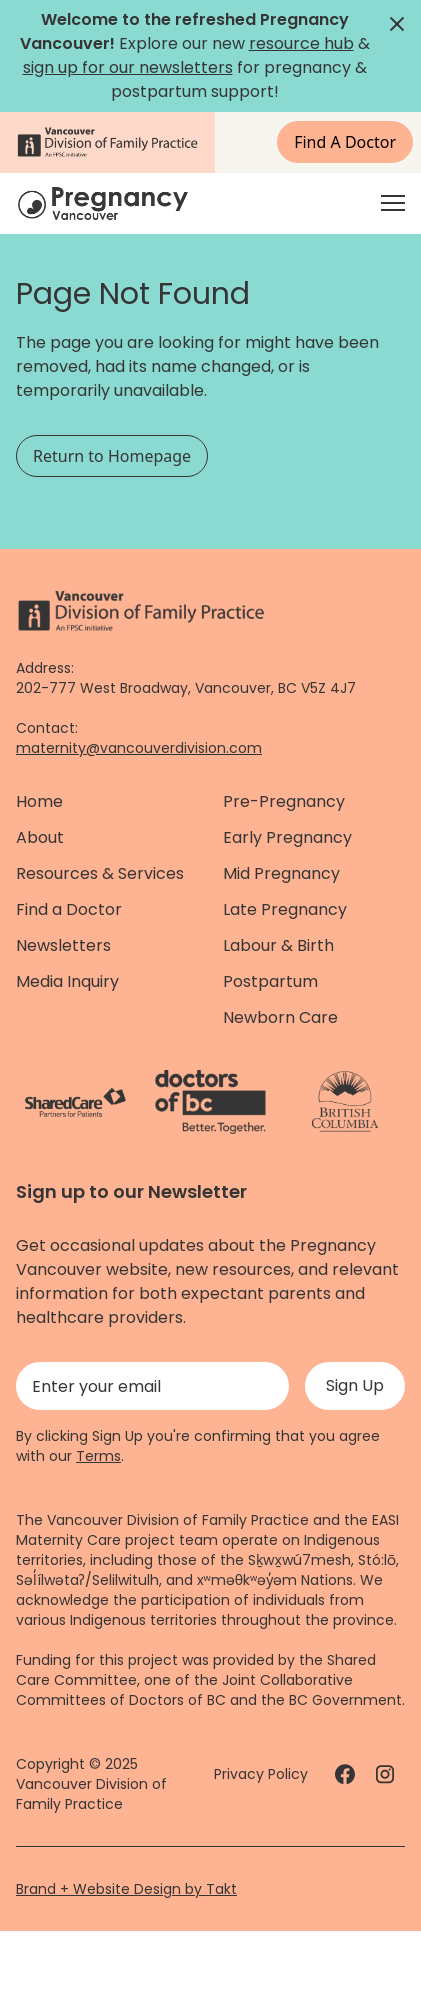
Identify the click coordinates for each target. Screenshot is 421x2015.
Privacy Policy (261, 1774)
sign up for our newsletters (128, 67)
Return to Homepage (112, 456)
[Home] (106, 203)
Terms (98, 1456)
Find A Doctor (345, 142)
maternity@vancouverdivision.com (139, 748)
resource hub (301, 43)
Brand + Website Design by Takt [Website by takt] (126, 1889)
